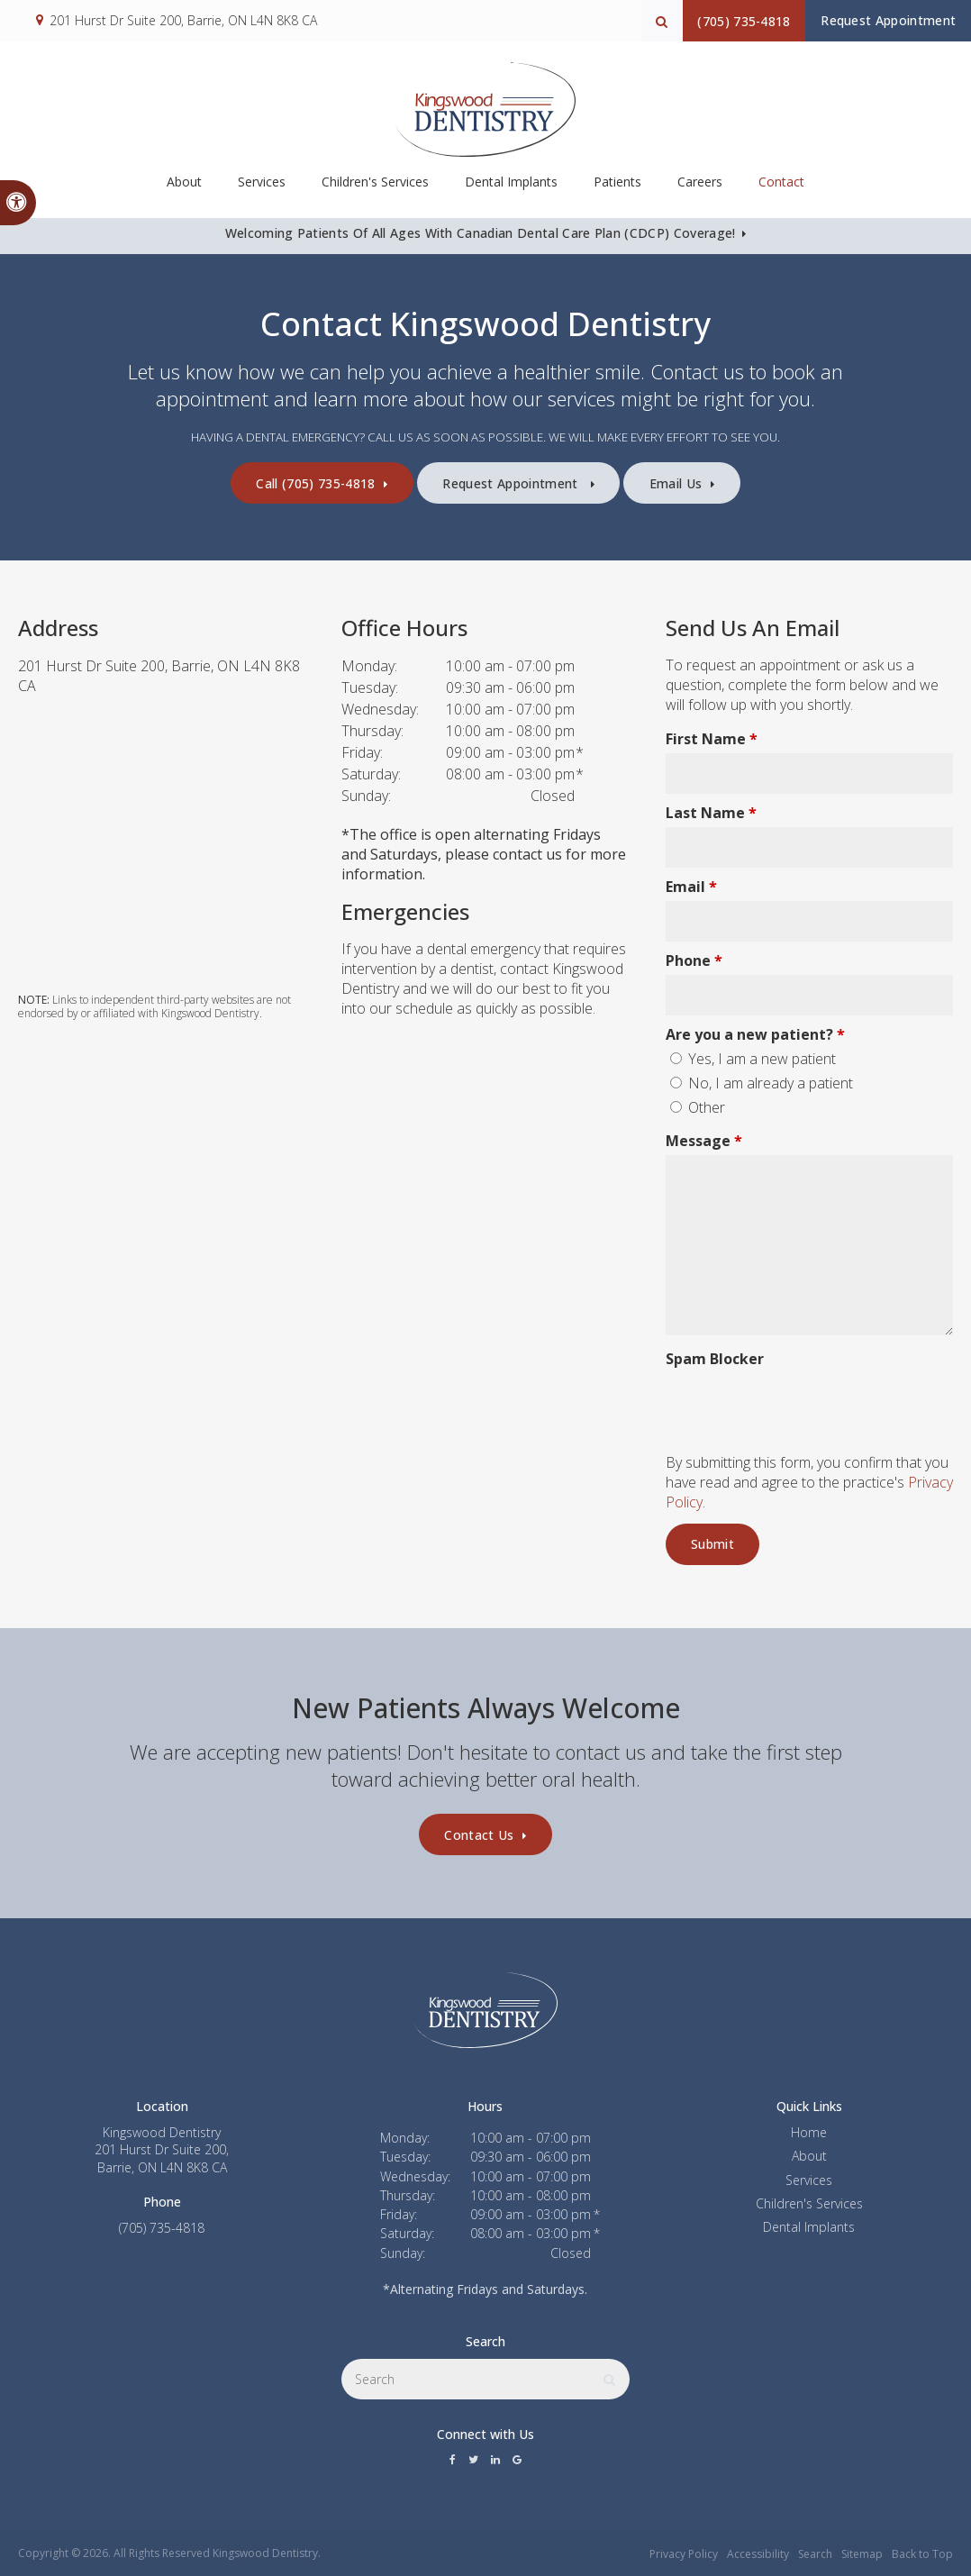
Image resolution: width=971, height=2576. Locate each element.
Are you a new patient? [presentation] (755, 1034)
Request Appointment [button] (879, 20)
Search (815, 2554)
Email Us (700, 483)
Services (808, 2180)
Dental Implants (511, 187)
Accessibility (758, 2554)
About (809, 2155)
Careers (699, 187)
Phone (694, 960)
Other (697, 1107)
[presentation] (771, 1400)
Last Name (711, 813)
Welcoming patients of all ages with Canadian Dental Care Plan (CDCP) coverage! (478, 232)
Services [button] (262, 187)
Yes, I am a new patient (753, 1059)
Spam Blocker (715, 1359)
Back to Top (922, 2554)
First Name (712, 739)
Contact (781, 187)
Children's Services (375, 187)
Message (704, 1141)
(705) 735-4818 (715, 21)
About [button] (184, 187)
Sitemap (862, 2554)
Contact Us (478, 1834)
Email (691, 887)
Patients (617, 187)
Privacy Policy (683, 2554)
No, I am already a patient (761, 1083)
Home (809, 2132)
